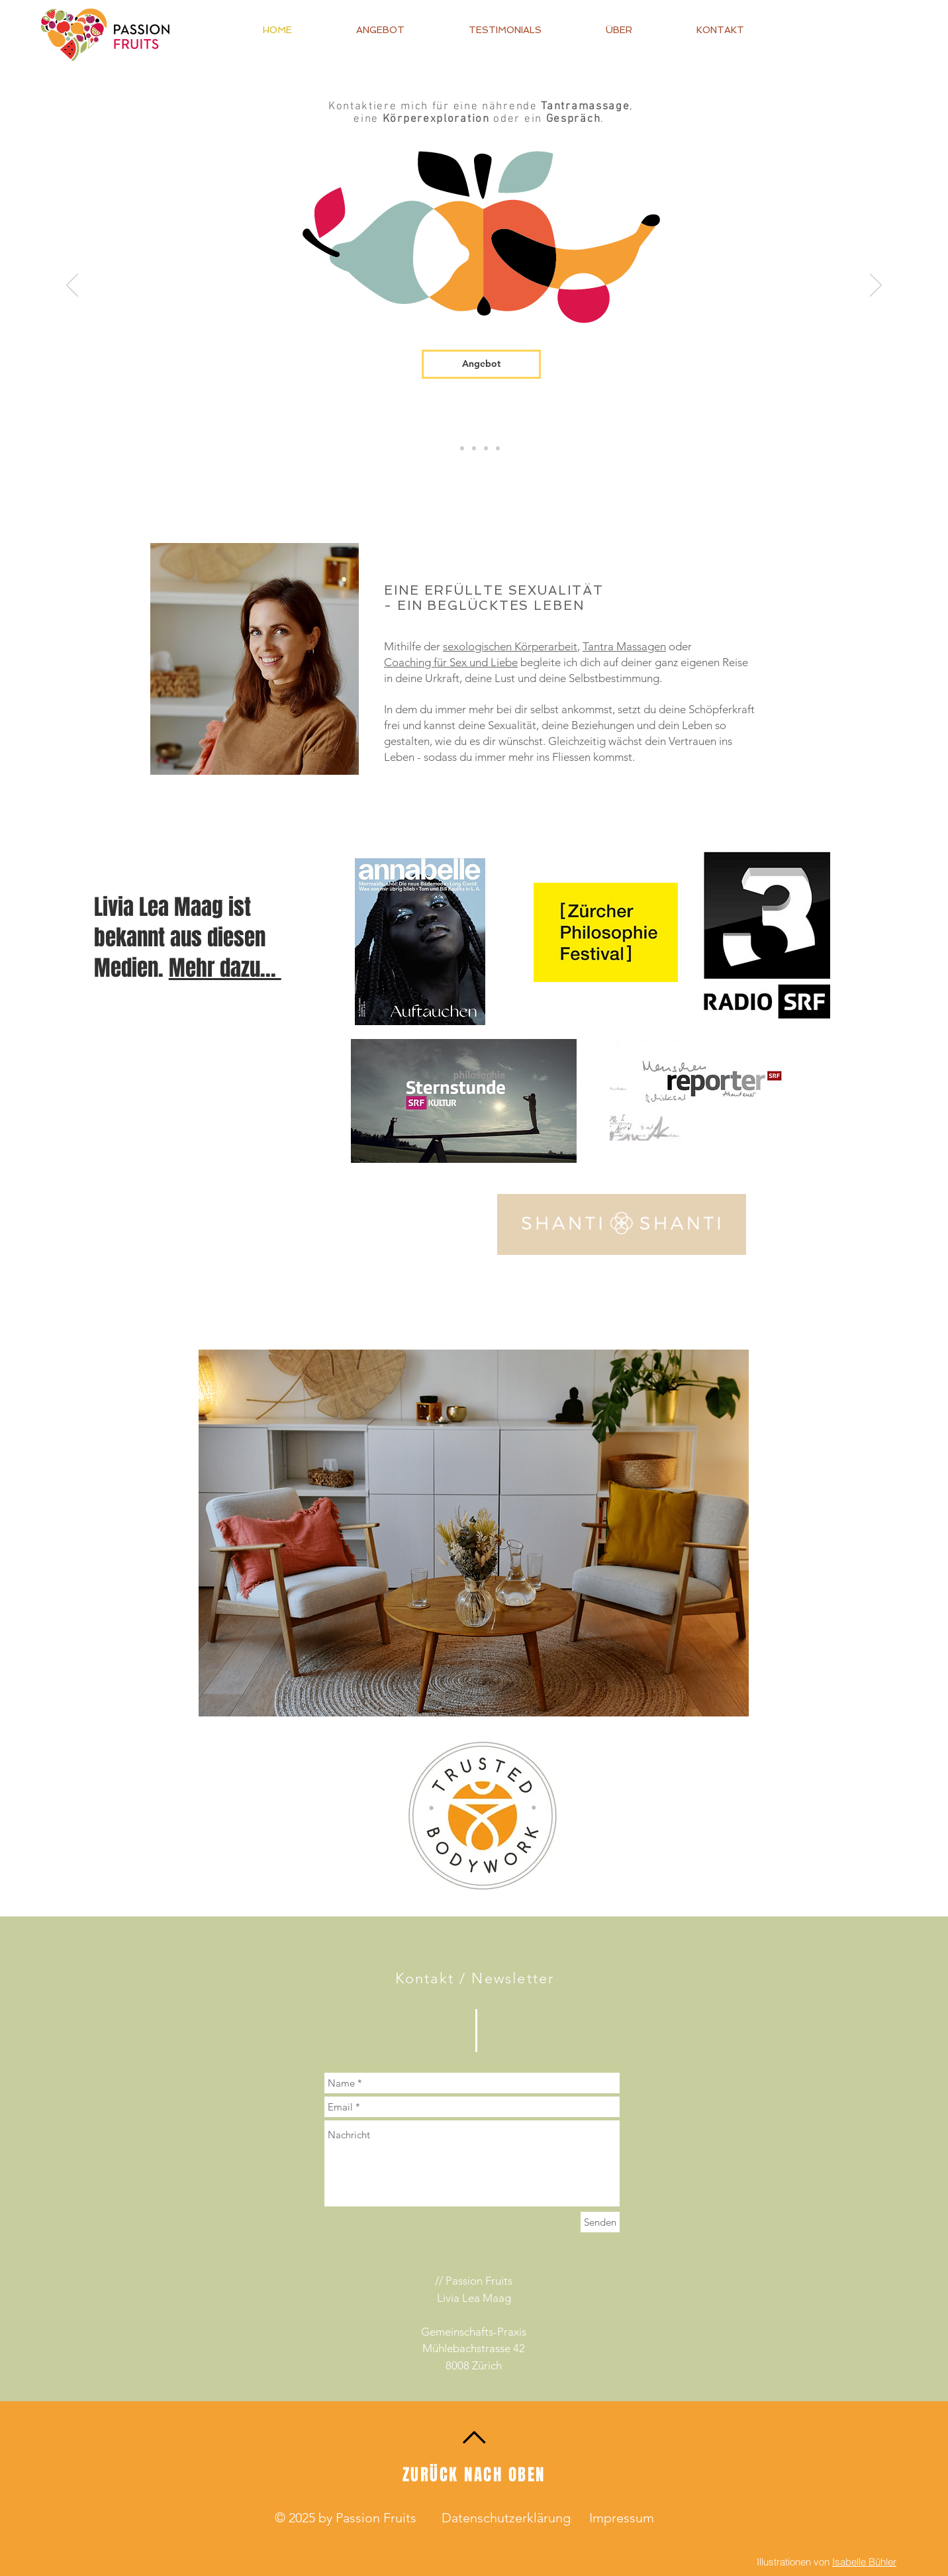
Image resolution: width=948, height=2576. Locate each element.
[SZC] (462, 448)
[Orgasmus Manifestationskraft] (498, 448)
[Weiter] (876, 286)
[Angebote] (450, 448)
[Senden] (600, 2222)
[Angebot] (481, 364)
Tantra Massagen (624, 646)
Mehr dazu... (225, 968)
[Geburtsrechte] (474, 448)
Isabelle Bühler (864, 2561)
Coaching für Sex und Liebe (451, 662)
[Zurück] (72, 286)
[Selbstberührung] (486, 448)
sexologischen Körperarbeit (510, 646)
